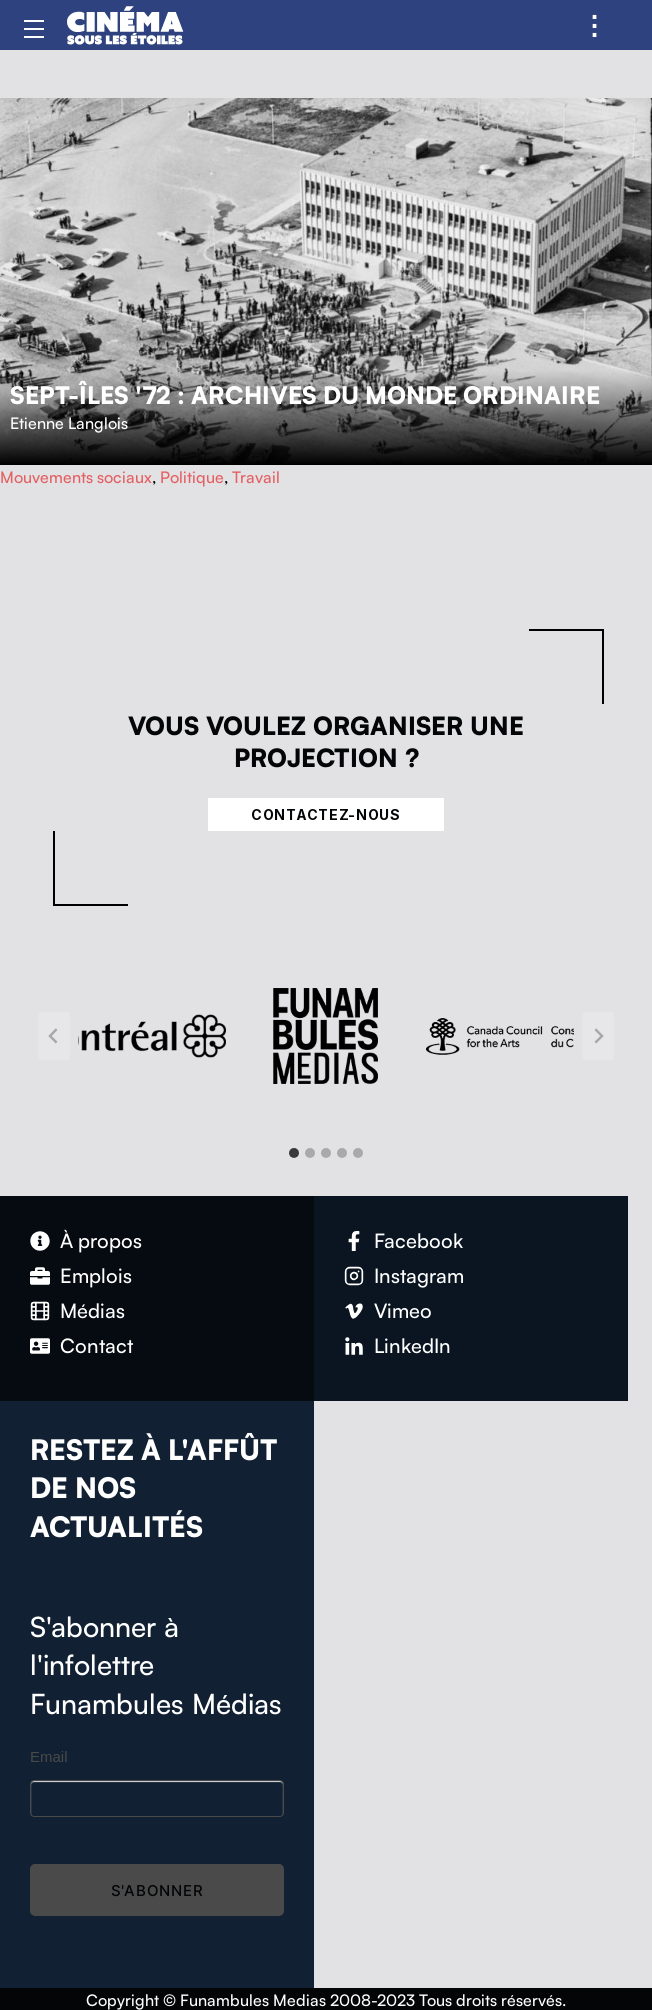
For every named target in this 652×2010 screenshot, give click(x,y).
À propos (101, 1240)
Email (49, 1756)
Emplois (96, 1275)
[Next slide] (598, 1036)
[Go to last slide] (54, 1036)
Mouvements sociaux (76, 477)
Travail (256, 477)
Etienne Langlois (69, 423)
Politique (192, 477)
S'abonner (157, 1890)
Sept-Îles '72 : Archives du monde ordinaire (305, 395)
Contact (96, 1345)
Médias (92, 1310)
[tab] (294, 1153)
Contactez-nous (326, 814)
